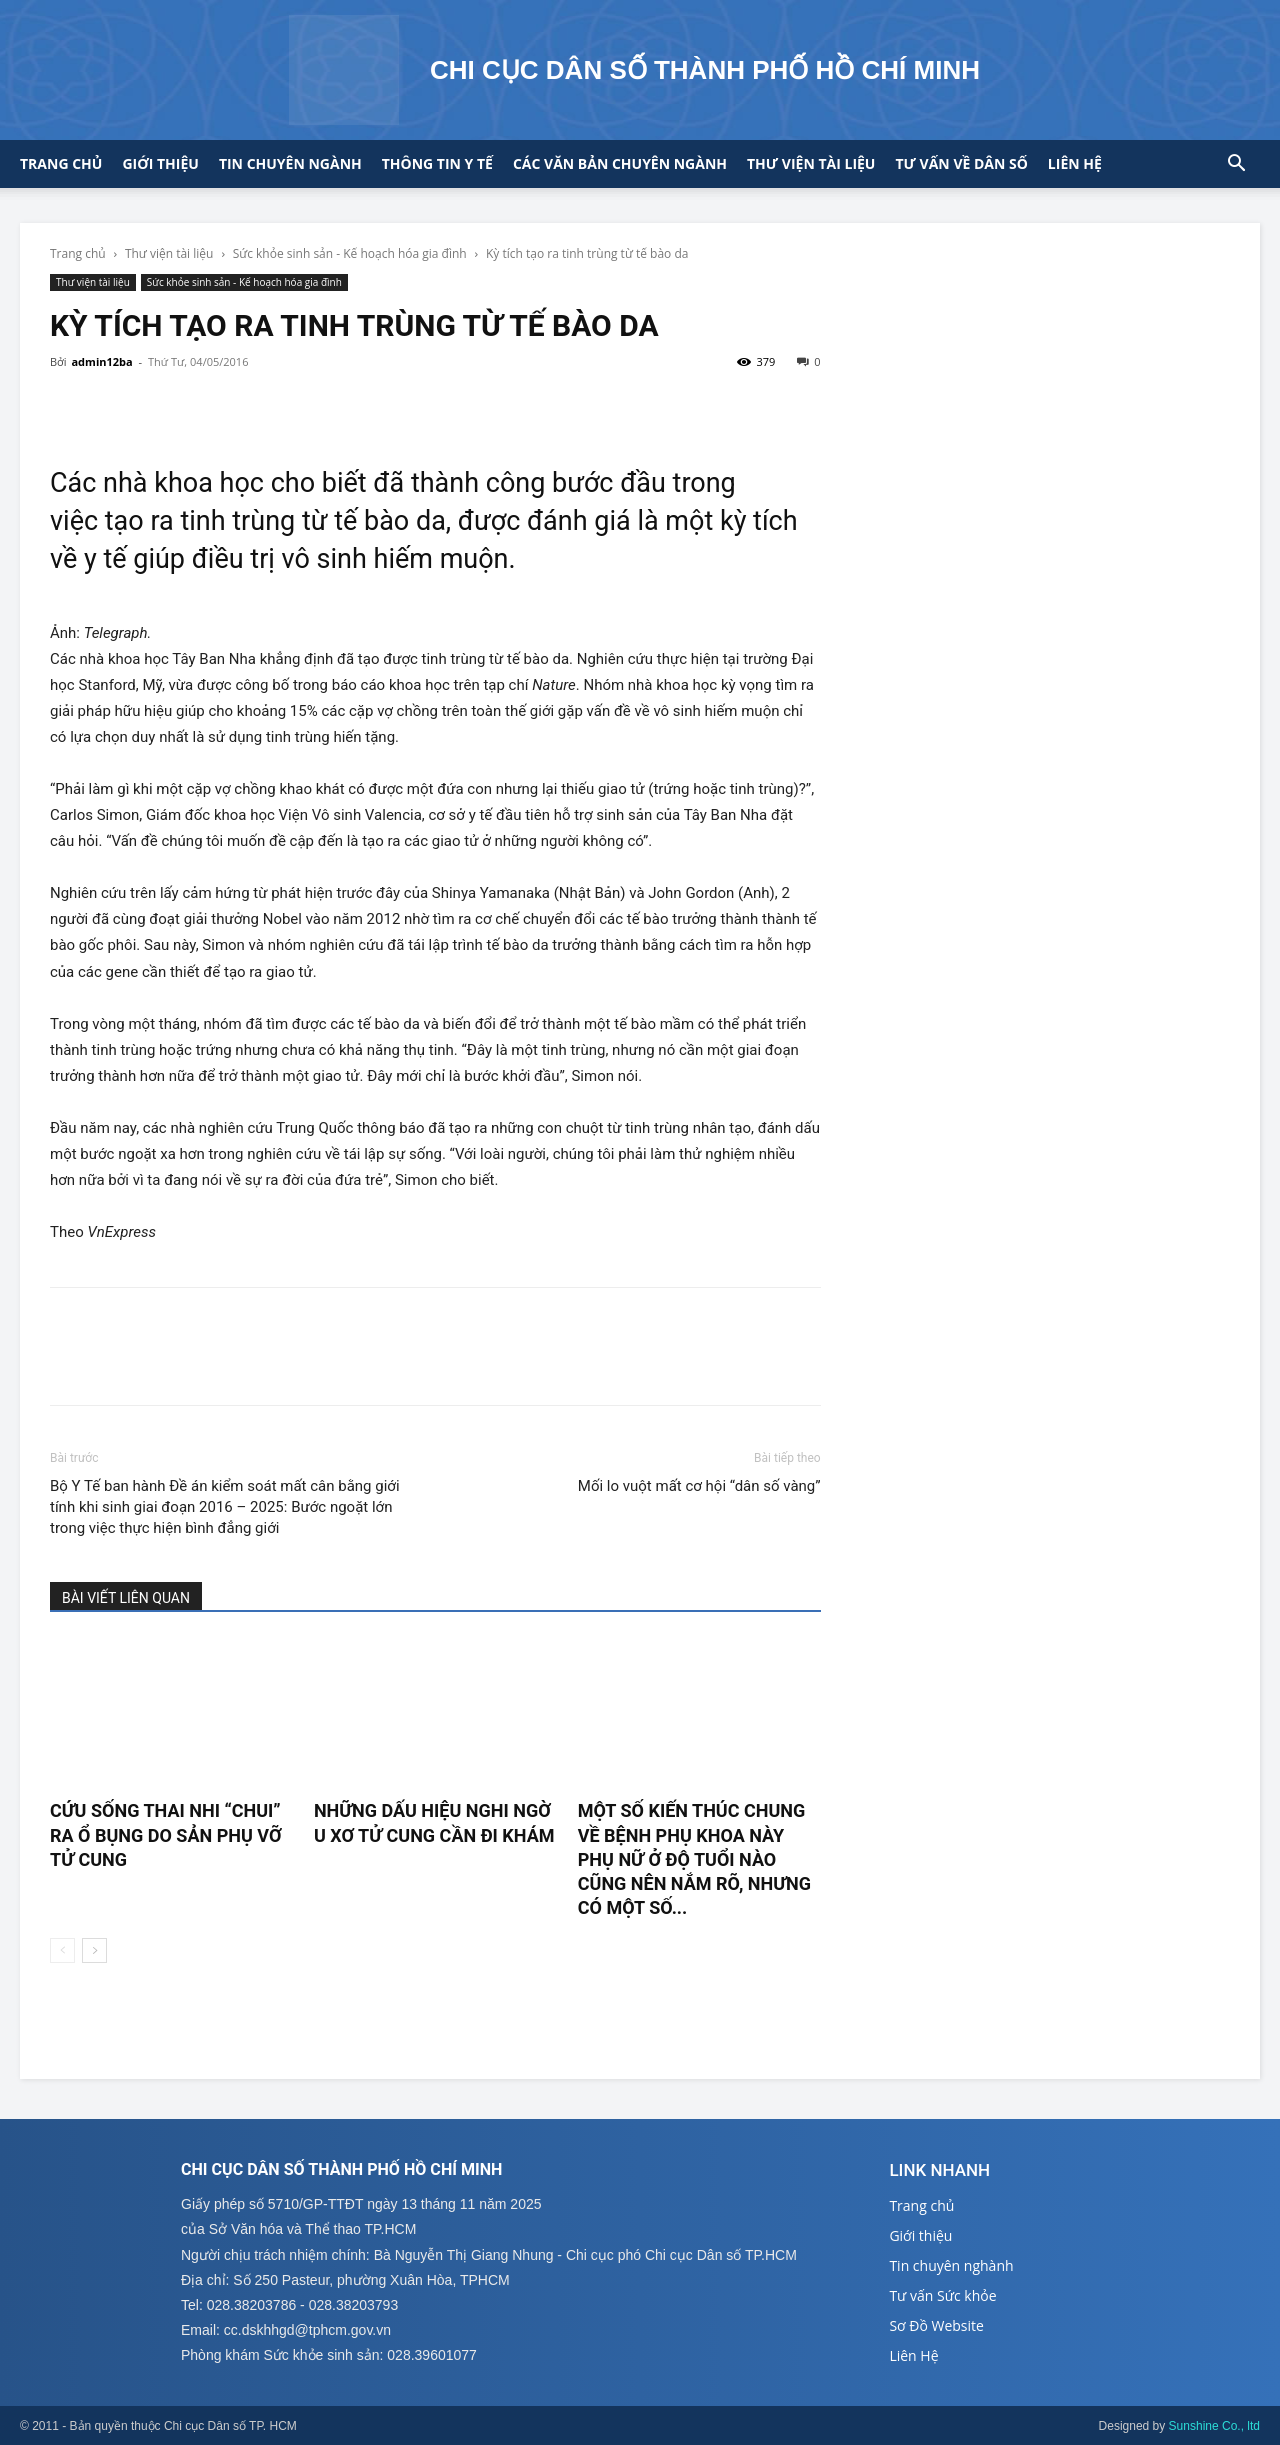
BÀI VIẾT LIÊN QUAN (126, 1598)
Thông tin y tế (437, 163)
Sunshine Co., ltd (1214, 2426)
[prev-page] (62, 1950)
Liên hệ (1075, 163)
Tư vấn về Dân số (961, 163)
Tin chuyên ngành (290, 163)
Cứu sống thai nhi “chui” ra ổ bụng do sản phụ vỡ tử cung (166, 1835)
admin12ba (101, 361)
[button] (1236, 165)
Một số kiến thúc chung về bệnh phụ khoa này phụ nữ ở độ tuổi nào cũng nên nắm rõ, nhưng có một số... (694, 1859)
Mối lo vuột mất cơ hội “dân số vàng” (699, 1486)
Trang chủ (61, 163)
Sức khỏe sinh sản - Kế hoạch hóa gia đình (350, 253)
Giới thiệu (160, 163)
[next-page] (94, 1950)
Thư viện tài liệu (811, 163)
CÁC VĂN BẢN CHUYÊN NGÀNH (620, 163)
